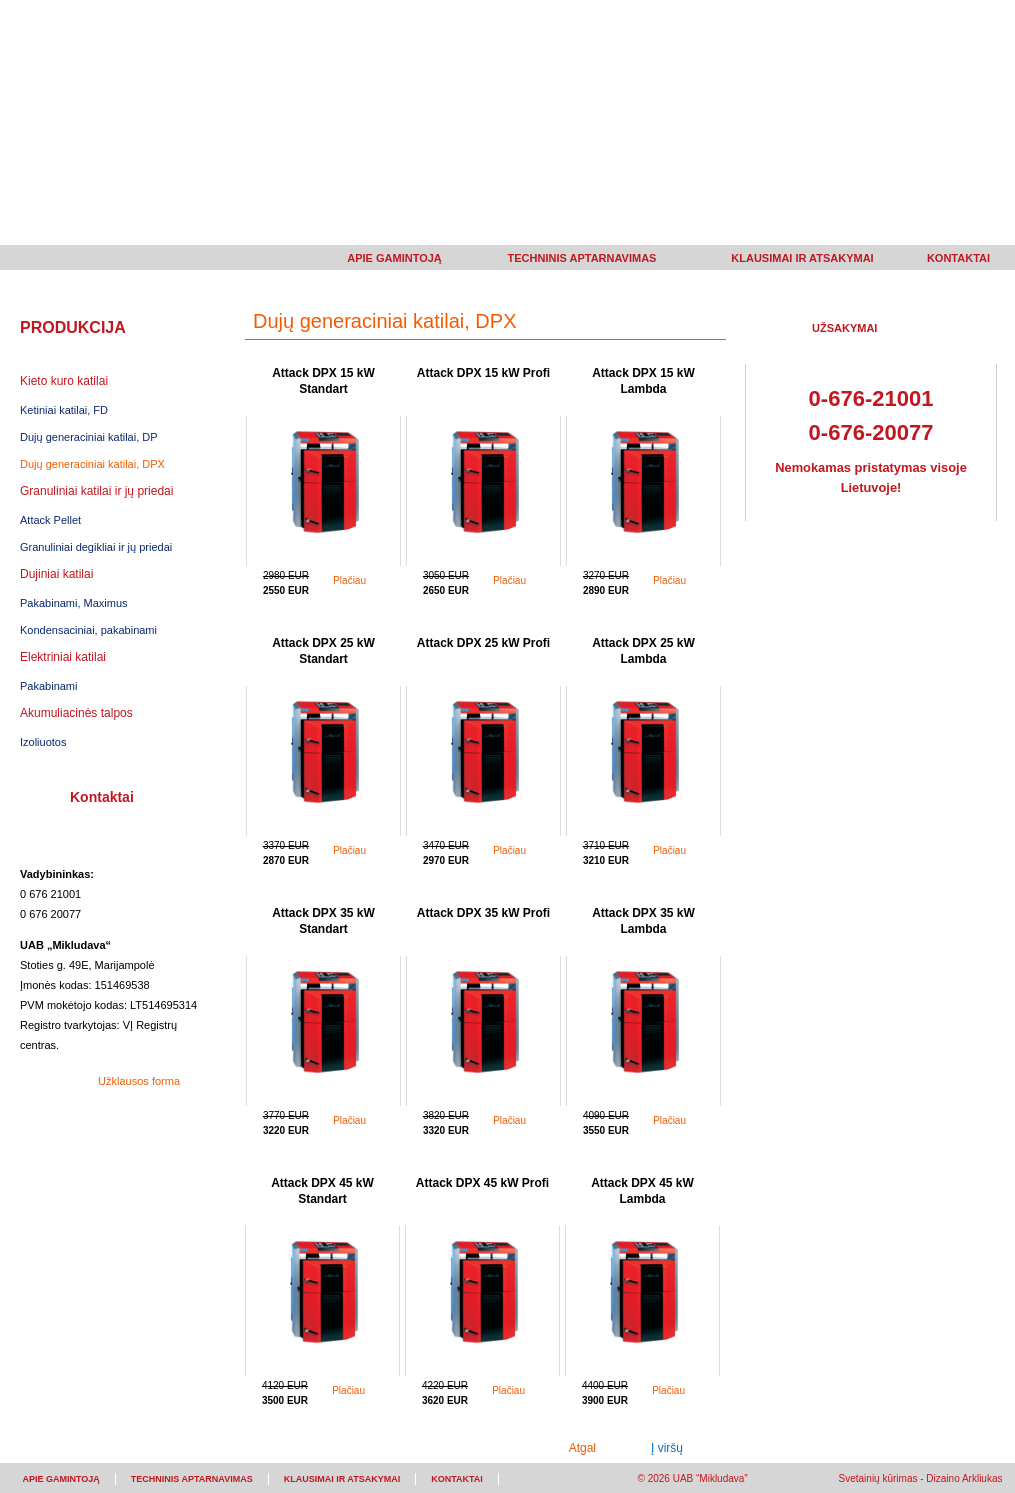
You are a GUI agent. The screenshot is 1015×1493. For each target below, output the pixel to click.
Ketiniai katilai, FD (64, 410)
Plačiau (349, 580)
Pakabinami (48, 686)
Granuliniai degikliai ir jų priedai (96, 547)
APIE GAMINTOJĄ (394, 258)
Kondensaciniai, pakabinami (88, 630)
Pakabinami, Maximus (74, 603)
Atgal (582, 1448)
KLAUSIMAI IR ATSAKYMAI (802, 258)
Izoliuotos (43, 742)
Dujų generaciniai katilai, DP (89, 437)
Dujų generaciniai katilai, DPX (92, 464)
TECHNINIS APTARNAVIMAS (582, 258)
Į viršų (667, 1448)
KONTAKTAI (958, 258)
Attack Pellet (50, 520)
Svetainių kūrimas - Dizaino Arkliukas (921, 1478)
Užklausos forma (139, 1081)
